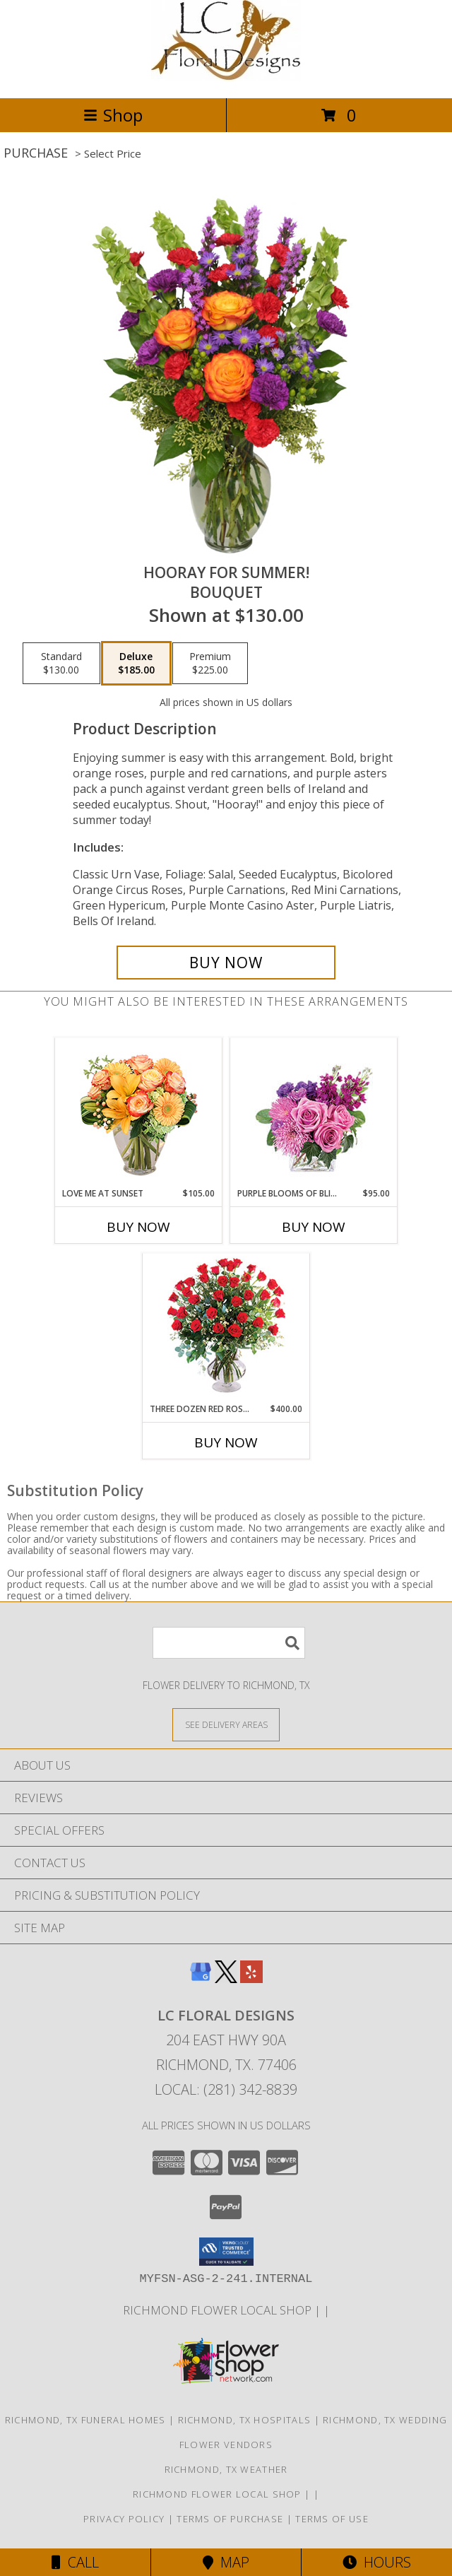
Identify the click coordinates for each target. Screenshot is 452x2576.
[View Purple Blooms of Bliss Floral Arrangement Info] (314, 1112)
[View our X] (226, 1978)
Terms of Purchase (230, 2518)
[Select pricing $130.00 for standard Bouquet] (61, 663)
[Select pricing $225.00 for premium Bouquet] (210, 663)
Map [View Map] (226, 2562)
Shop (113, 115)
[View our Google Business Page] (200, 1978)
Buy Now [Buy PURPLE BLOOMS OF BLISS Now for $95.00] (313, 1227)
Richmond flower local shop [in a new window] (218, 2310)
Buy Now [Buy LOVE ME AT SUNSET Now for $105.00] (138, 1227)
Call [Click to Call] (75, 2562)
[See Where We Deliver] (226, 1724)
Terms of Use (332, 2518)
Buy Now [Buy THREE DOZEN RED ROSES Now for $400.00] (226, 1442)
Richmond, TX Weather (226, 2469)
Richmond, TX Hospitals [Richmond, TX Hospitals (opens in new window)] (244, 2419)
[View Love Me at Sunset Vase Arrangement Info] (139, 1112)
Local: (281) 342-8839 (226, 2089)
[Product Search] (229, 1643)
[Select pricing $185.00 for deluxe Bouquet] (136, 663)
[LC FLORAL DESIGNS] (226, 77)
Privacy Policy (124, 2518)
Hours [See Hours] (377, 2562)
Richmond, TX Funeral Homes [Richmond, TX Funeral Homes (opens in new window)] (85, 2419)
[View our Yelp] (251, 1978)
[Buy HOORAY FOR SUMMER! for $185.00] (226, 963)
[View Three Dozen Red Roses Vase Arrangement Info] (226, 1328)
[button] (226, 2251)
